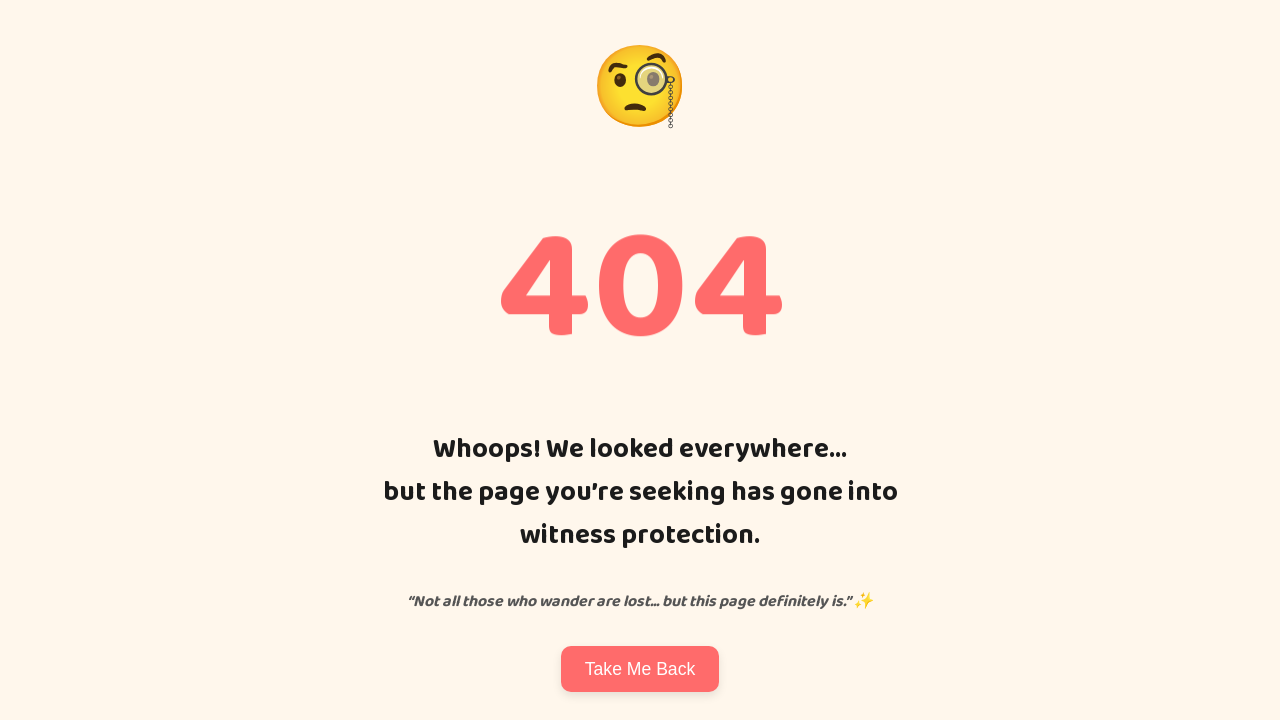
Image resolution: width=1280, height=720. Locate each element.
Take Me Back (640, 669)
